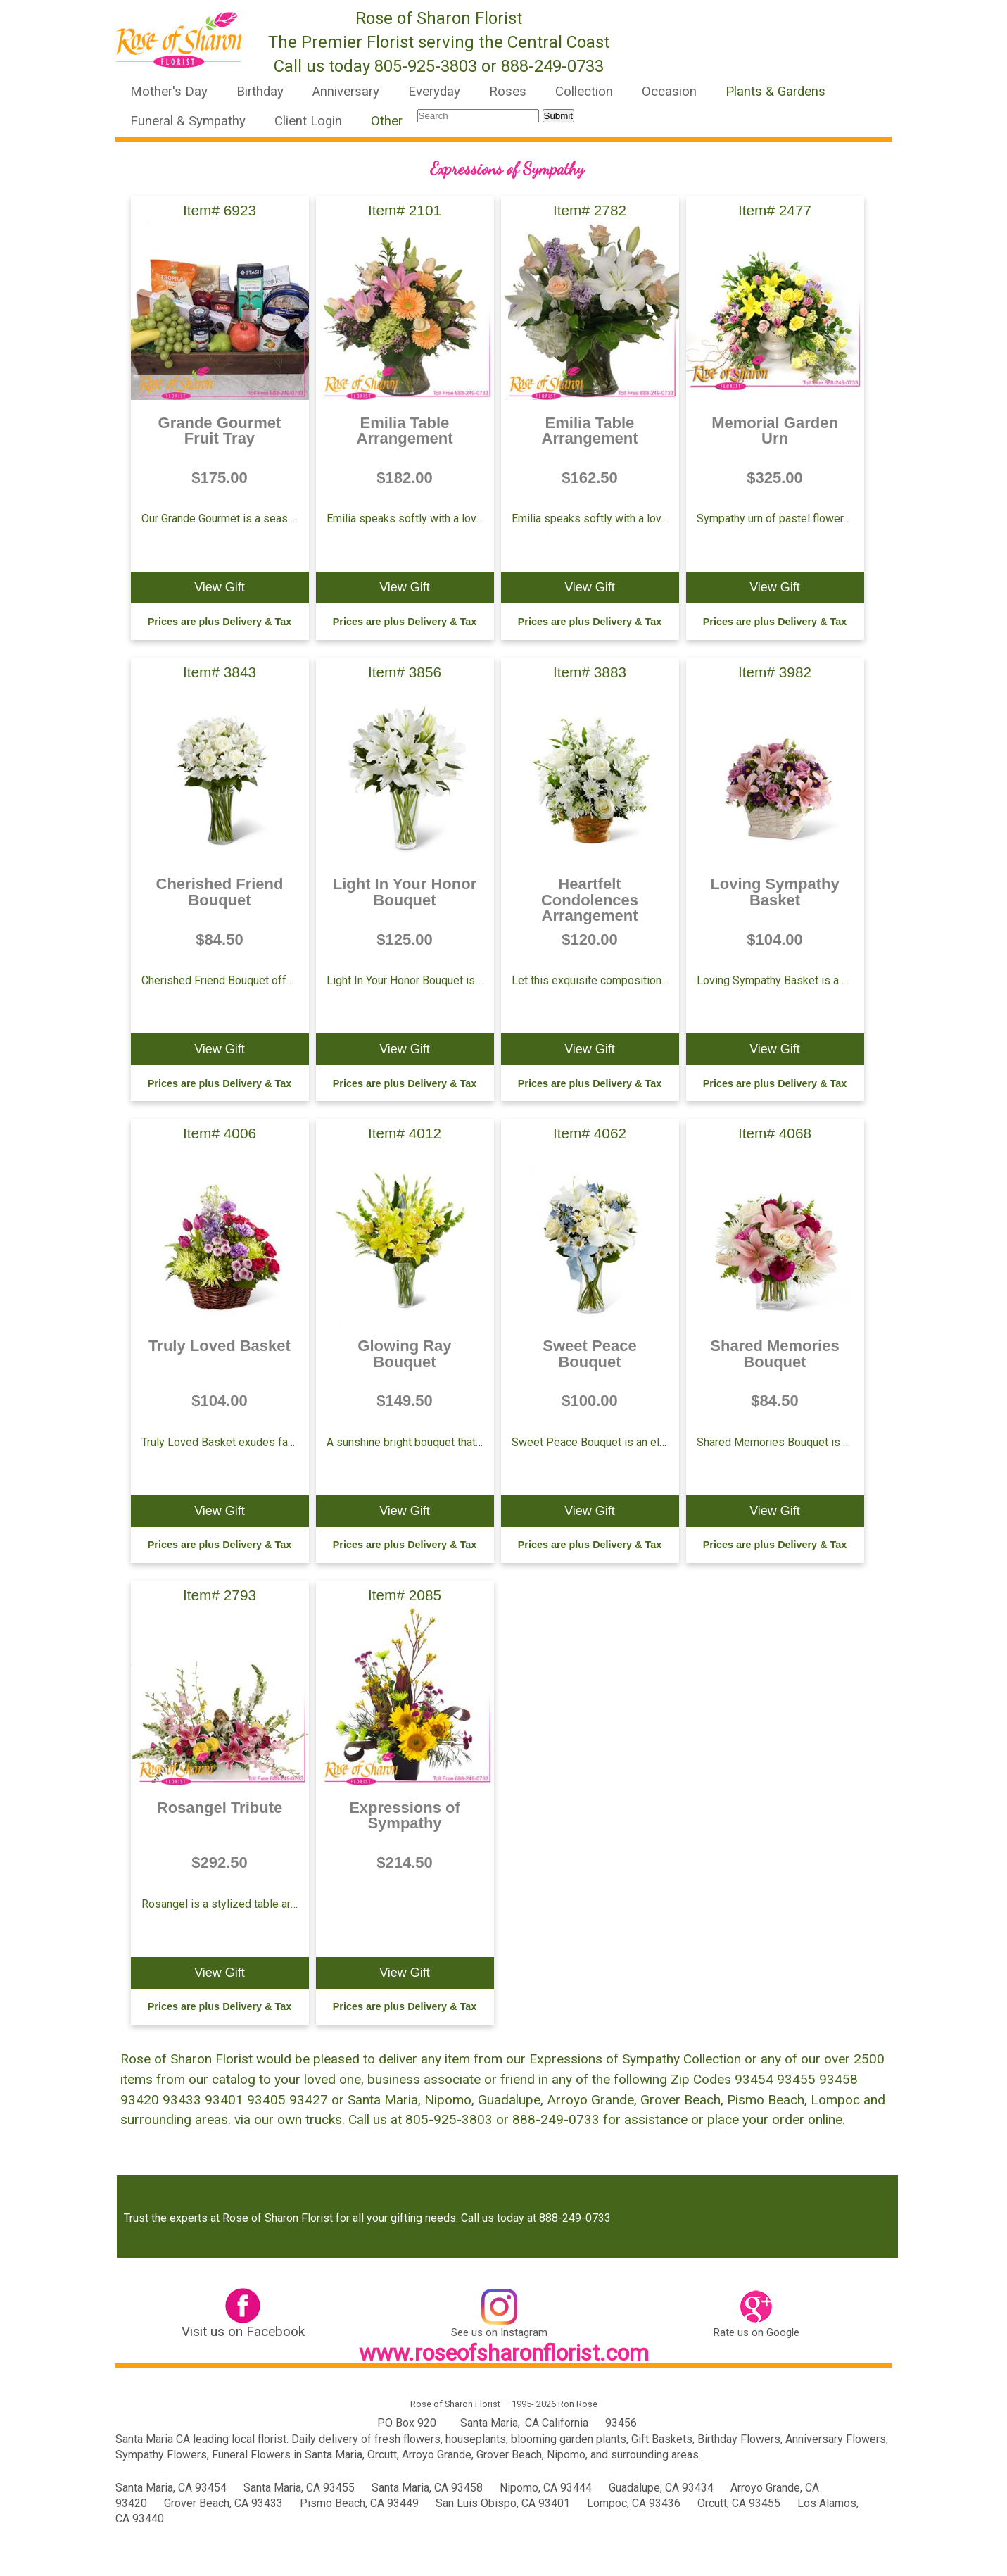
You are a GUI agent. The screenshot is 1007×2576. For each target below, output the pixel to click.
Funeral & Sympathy (188, 121)
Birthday (260, 91)
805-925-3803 (425, 66)
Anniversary (345, 91)
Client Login (308, 121)
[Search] (478, 115)
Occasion (669, 91)
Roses (507, 91)
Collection (584, 91)
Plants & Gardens (775, 91)
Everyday (434, 91)
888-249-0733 (552, 66)
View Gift (219, 587)
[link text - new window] (243, 2308)
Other (387, 121)
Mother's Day (169, 91)
